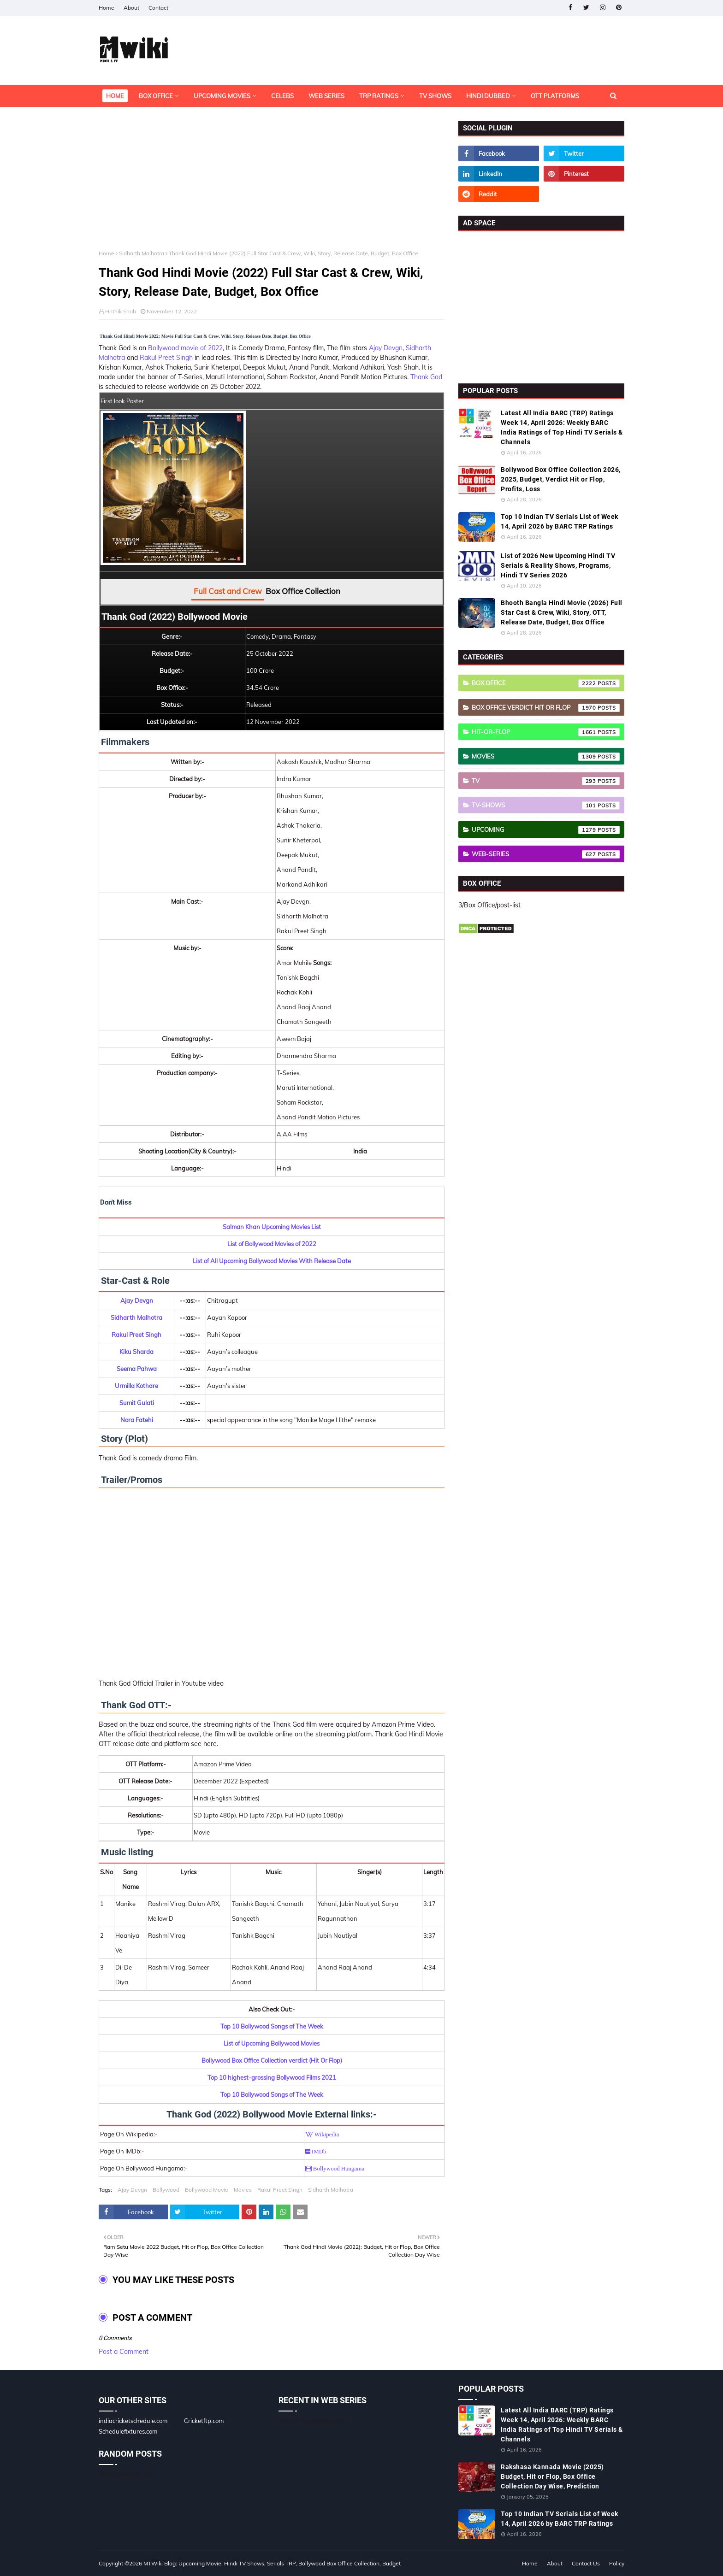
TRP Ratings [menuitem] (378, 96)
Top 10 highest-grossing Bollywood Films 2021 (271, 2077)
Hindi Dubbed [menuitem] (488, 96)
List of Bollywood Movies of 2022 (271, 1243)
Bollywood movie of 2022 (185, 348)
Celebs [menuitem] (282, 96)
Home (106, 7)
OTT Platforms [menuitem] (555, 96)
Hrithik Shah (120, 311)
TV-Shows (546, 805)
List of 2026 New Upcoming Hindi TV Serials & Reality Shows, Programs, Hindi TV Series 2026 (558, 565)
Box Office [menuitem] (156, 96)
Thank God (426, 377)
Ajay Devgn (386, 348)
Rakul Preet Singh (166, 357)
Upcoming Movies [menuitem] (222, 96)
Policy (616, 2563)
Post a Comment (123, 2351)
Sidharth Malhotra (141, 253)
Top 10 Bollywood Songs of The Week (271, 2026)
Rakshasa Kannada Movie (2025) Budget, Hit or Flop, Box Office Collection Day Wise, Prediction (552, 2476)
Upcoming (546, 830)
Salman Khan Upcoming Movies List (272, 1226)
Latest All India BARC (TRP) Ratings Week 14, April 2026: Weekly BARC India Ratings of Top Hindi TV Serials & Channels (562, 427)
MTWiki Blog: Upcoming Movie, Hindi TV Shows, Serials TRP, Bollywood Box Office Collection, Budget (272, 2563)
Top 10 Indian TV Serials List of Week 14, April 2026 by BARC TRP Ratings (559, 521)
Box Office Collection (303, 591)
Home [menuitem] (115, 96)
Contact (158, 7)
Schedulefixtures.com (128, 2431)
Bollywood (166, 2189)
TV (546, 781)
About (131, 7)
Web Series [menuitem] (326, 96)
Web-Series (546, 854)
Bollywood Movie (206, 2189)
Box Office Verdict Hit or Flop (546, 708)
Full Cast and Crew (228, 591)
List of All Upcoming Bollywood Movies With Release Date (272, 1260)
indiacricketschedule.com (133, 2420)
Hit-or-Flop (546, 732)
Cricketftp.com (204, 2420)
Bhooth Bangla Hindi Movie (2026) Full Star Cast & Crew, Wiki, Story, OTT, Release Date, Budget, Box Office (561, 612)
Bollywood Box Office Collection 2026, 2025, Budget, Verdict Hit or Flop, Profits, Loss (561, 479)
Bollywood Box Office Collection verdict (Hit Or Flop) (271, 2060)
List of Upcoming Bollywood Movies (272, 2043)
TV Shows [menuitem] (435, 96)
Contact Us (586, 2563)
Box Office (546, 683)
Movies (243, 2189)
